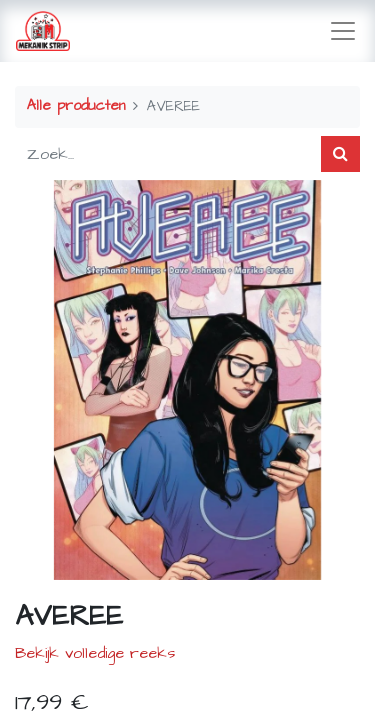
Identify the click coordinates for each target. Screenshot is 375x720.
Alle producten (76, 106)
